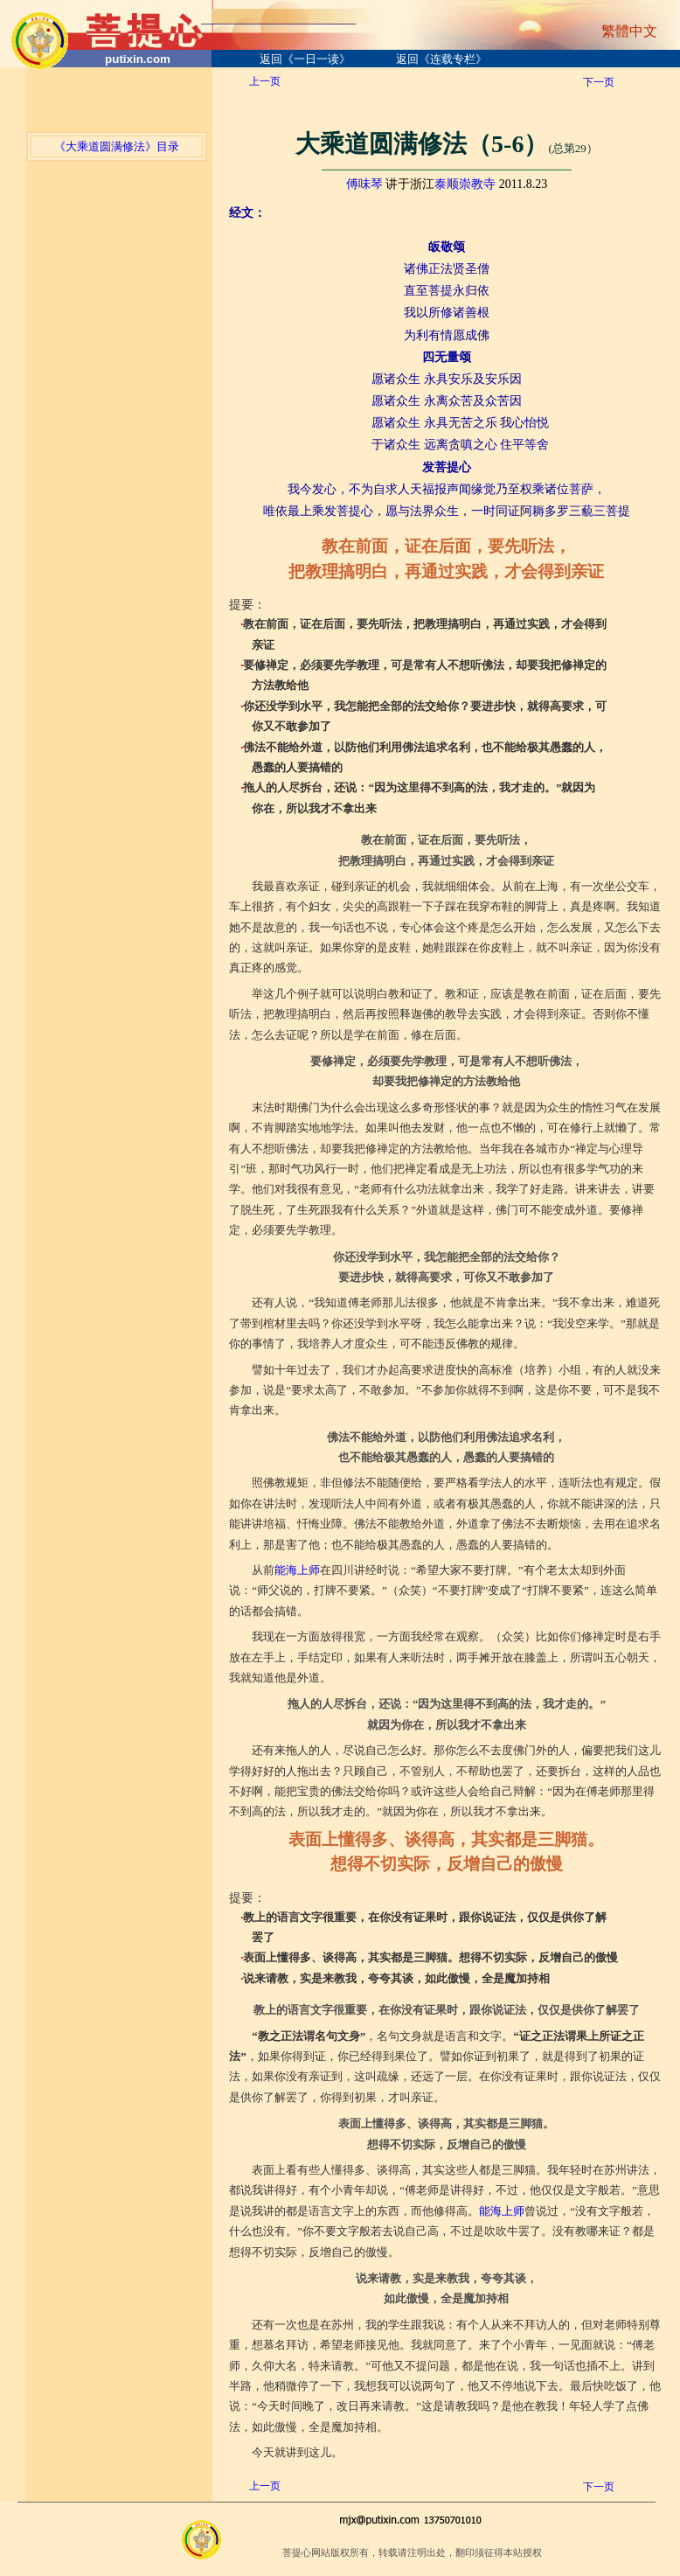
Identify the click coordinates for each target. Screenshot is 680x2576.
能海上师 (297, 1570)
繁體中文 (629, 31)
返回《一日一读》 (305, 59)
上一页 (265, 81)
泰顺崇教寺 (465, 184)
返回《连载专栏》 (441, 59)
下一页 (598, 82)
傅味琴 (364, 184)
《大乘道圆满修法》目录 (116, 146)
